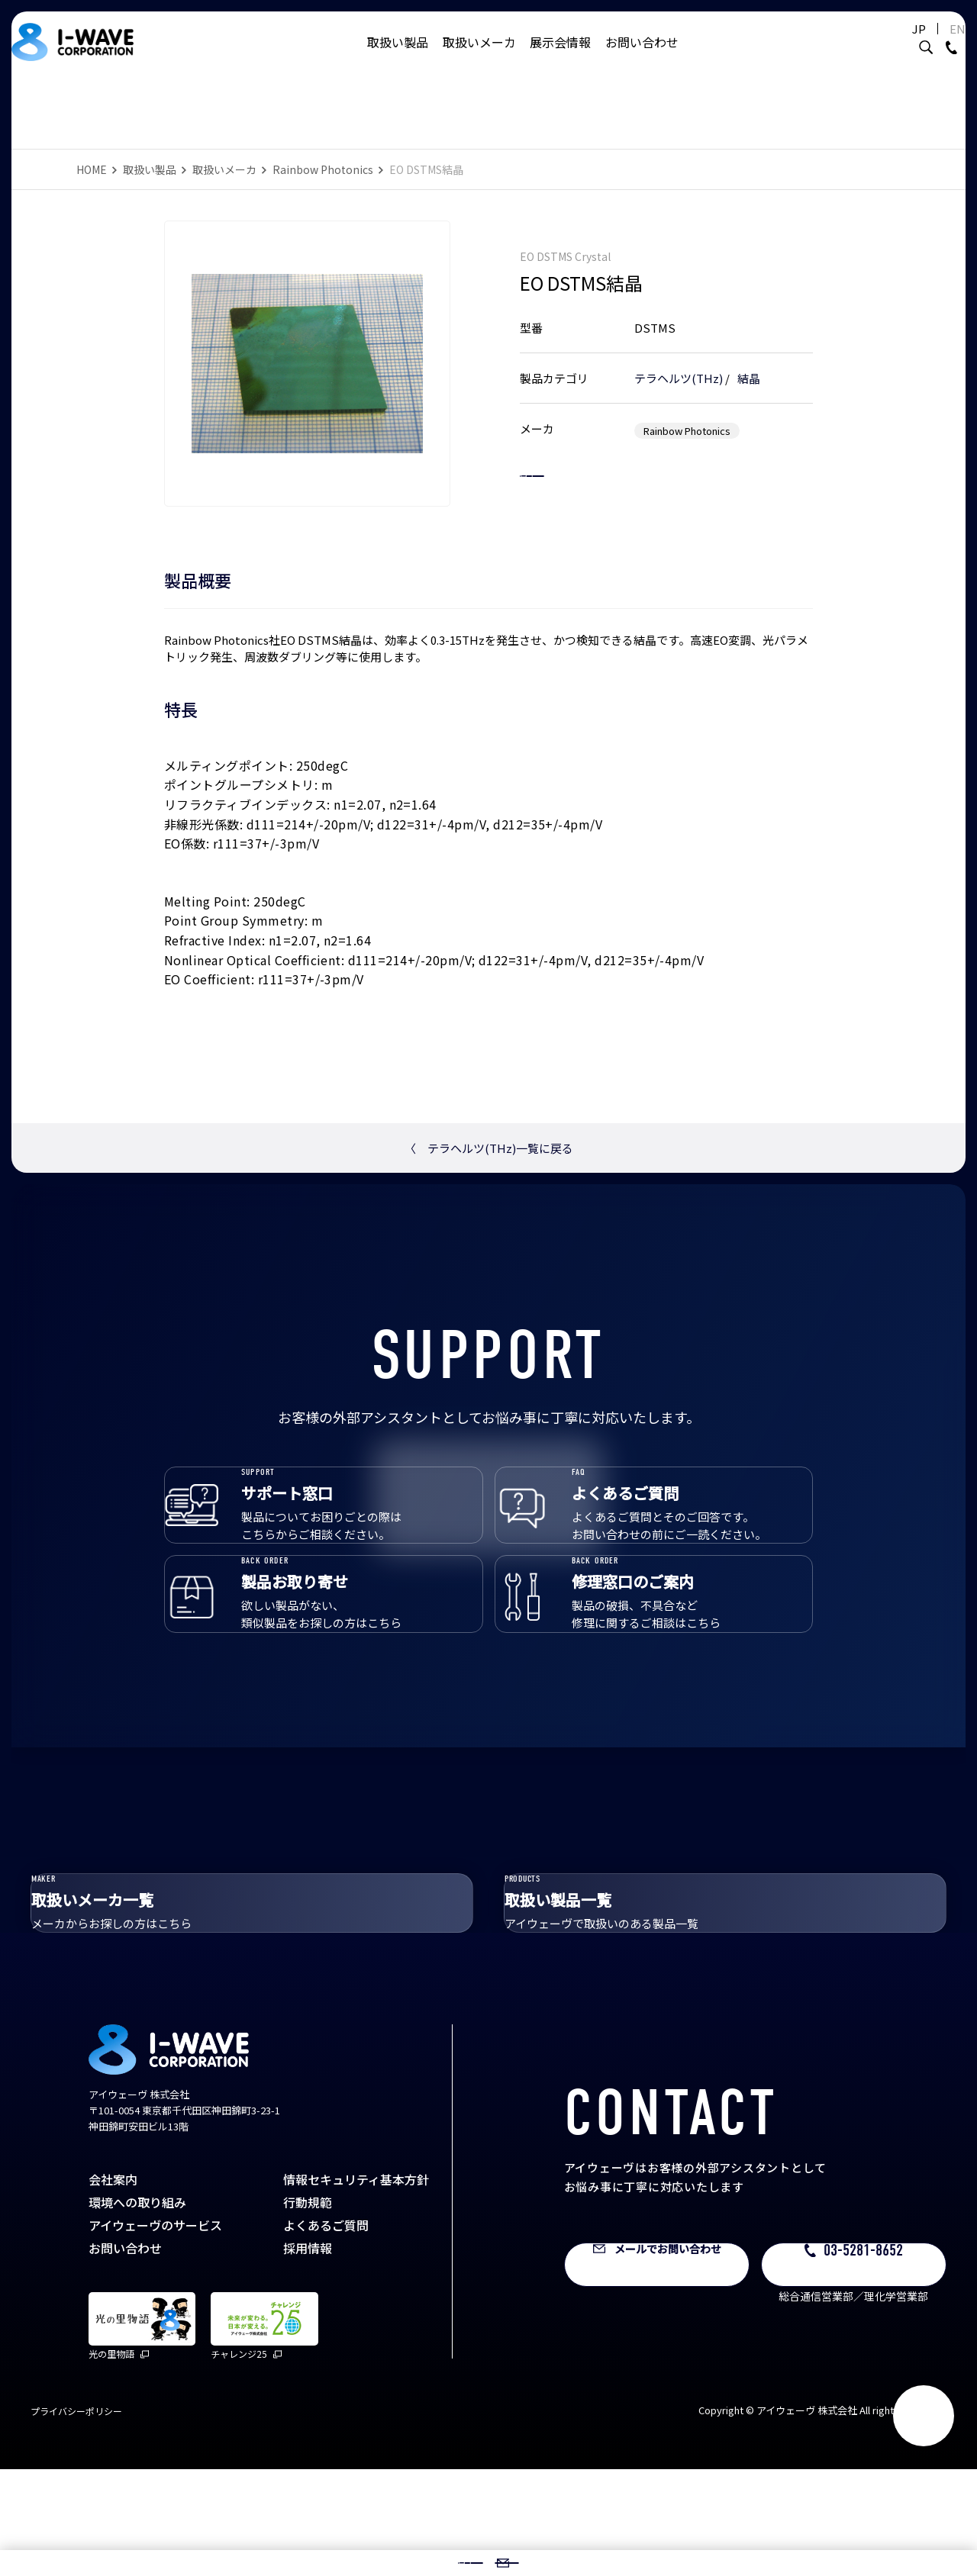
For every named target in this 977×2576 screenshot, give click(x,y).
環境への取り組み (137, 2308)
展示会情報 (560, 57)
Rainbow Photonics (322, 169)
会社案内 (113, 2285)
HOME (91, 169)
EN (935, 44)
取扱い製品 (397, 57)
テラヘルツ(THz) (678, 362)
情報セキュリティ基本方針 (356, 2285)
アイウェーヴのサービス (155, 2331)
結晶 (748, 362)
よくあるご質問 (326, 2331)
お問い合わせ (642, 57)
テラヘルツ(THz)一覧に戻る (489, 1148)
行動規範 (307, 2308)
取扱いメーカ (479, 57)
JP (896, 44)
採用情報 (307, 2354)
